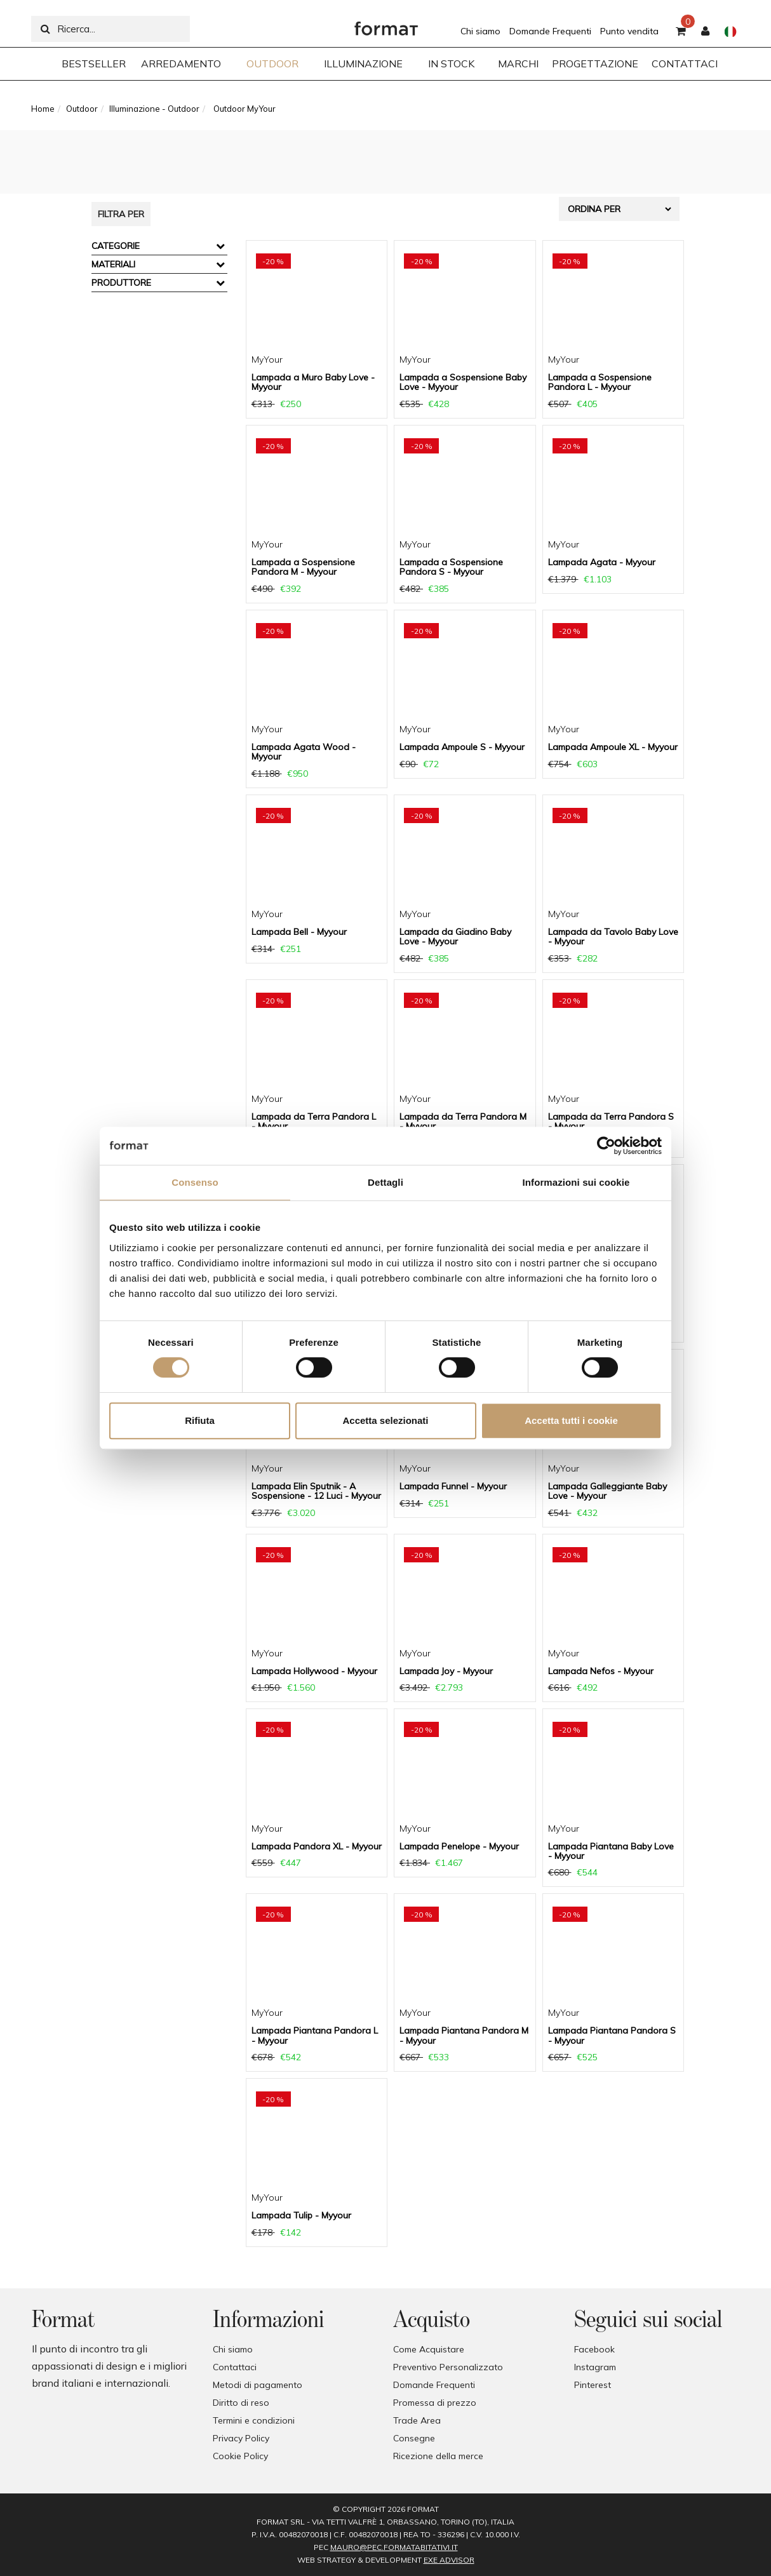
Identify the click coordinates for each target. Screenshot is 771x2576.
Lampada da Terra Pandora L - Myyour (313, 1121)
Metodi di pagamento (257, 2385)
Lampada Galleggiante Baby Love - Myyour (607, 1490)
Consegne (414, 2438)
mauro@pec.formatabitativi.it (394, 2547)
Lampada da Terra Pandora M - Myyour (462, 1121)
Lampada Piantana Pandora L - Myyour (314, 2035)
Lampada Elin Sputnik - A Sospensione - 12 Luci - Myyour (316, 1490)
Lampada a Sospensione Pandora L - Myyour (600, 382)
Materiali (113, 264)
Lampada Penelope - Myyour (459, 1846)
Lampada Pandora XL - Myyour (316, 1846)
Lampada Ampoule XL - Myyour (613, 747)
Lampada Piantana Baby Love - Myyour (611, 1851)
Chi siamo (480, 31)
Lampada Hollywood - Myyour (314, 1671)
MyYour (267, 359)
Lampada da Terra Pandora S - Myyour (611, 1121)
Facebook (594, 2349)
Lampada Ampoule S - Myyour (462, 747)
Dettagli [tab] (385, 1182)
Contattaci (235, 2367)
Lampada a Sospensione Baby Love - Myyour (462, 382)
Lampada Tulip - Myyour (301, 2215)
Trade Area (417, 2420)
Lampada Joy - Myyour (446, 1671)
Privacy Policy (241, 2438)
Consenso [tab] (194, 1182)
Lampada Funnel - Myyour (453, 1486)
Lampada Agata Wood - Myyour (303, 751)
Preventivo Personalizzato (448, 2367)
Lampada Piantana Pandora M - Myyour (463, 2035)
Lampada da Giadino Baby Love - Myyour (455, 936)
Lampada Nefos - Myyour (601, 1671)
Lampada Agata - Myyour (601, 562)
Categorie (115, 246)
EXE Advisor (449, 2560)
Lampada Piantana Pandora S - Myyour (612, 2035)
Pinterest (592, 2385)
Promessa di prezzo (434, 2402)
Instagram (595, 2367)
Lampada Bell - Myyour (299, 931)
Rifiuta (200, 1420)
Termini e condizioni (254, 2420)
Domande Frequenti (550, 31)
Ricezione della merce (438, 2456)
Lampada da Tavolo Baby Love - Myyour (613, 936)
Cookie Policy (240, 2456)
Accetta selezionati (385, 1420)
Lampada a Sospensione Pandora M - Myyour (303, 566)
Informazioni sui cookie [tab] (576, 1182)
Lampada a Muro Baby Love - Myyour (313, 382)
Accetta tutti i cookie (571, 1420)
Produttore (121, 282)
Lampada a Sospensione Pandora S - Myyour (451, 566)
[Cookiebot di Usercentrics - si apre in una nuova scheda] (606, 1145)
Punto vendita (629, 31)
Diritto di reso (241, 2402)
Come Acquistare (428, 2349)
